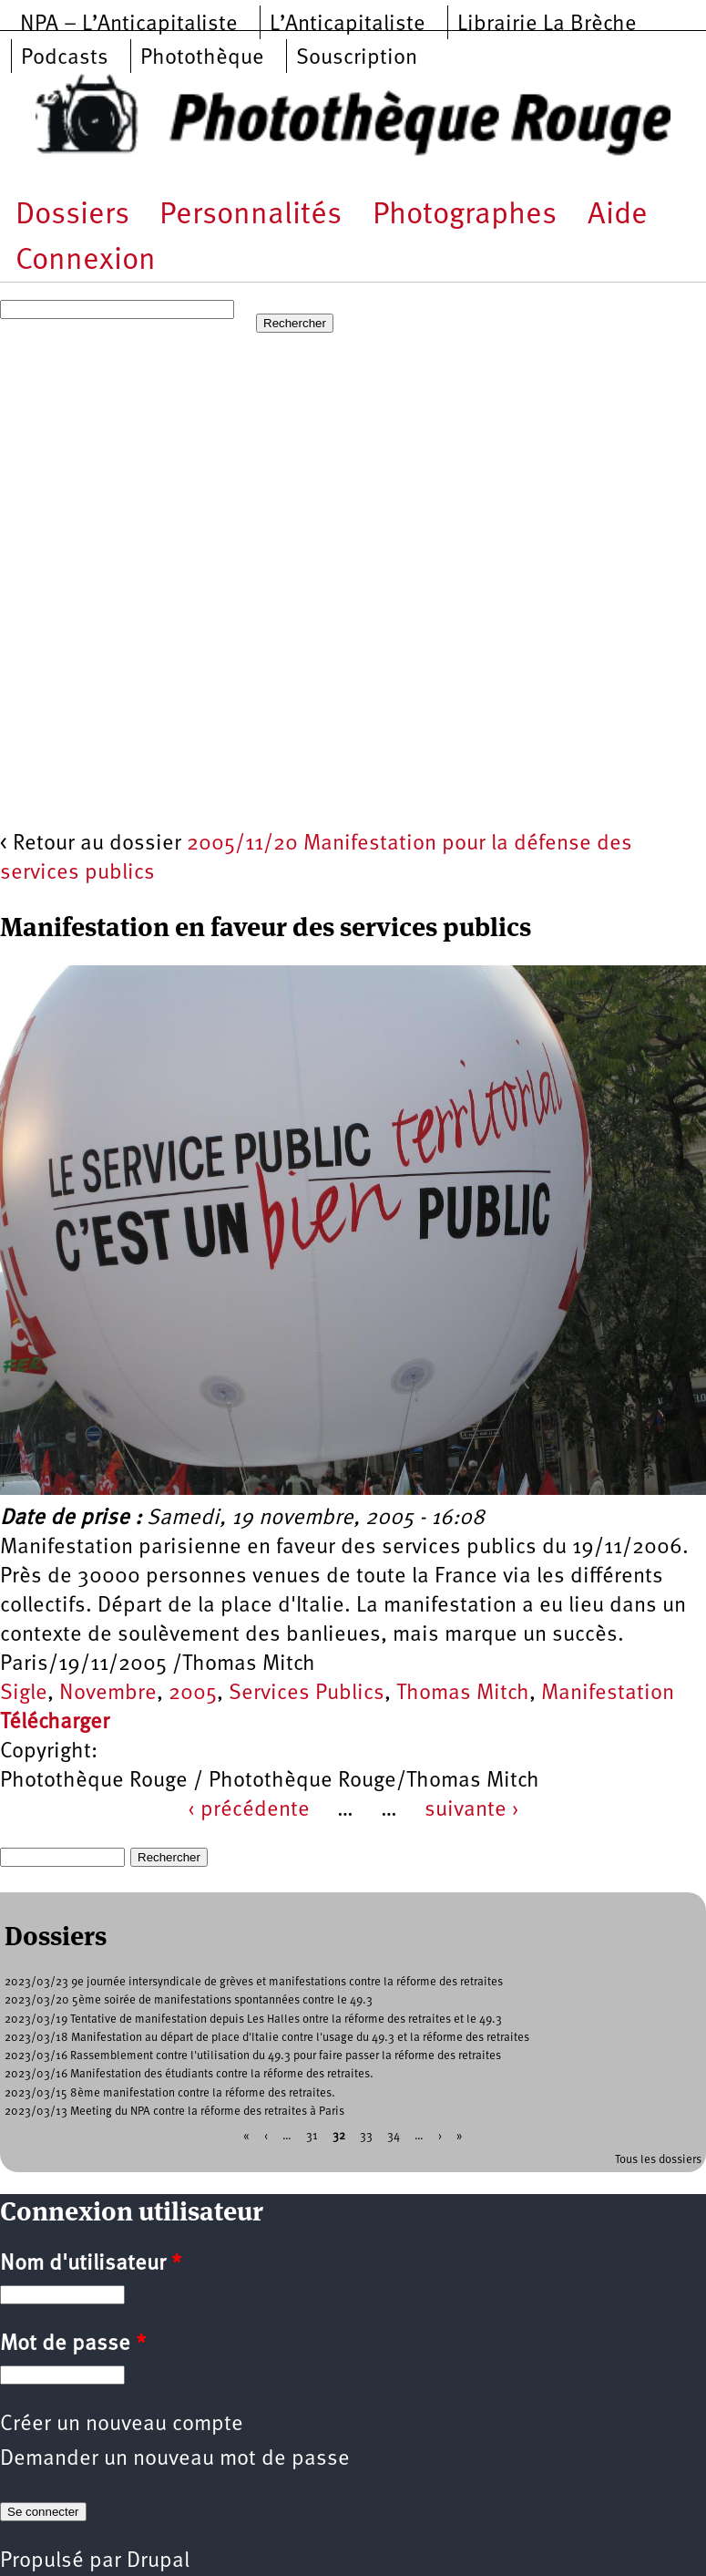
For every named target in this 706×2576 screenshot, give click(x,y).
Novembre (108, 1694)
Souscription (356, 58)
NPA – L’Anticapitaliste (129, 25)
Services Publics (306, 1694)
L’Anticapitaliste (347, 25)
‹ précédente (249, 1810)
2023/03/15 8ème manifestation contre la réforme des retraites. (170, 2093)
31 (312, 2136)
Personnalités (250, 216)
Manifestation (607, 1694)
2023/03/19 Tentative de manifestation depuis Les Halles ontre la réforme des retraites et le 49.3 (253, 2019)
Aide (618, 216)
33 (366, 2136)
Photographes (465, 216)
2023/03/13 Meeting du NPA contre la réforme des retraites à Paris (174, 2111)
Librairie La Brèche (547, 25)
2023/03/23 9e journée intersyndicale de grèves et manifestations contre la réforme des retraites (254, 1982)
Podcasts (64, 58)
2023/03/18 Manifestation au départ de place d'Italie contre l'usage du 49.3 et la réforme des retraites (267, 2038)
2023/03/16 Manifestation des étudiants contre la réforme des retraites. (189, 2074)
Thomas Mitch (462, 1694)
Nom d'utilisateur (90, 2264)
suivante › (472, 1810)
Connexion (85, 261)
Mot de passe (73, 2344)
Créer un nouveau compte (121, 2425)
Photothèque (202, 58)
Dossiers (72, 216)
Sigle (23, 1694)
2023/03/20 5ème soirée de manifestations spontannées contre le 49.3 (189, 2000)
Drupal (158, 2561)
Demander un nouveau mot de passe (175, 2459)
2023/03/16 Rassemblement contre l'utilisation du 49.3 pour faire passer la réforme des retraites (253, 2056)
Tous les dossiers (658, 2160)
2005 (193, 1694)
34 (393, 2136)
